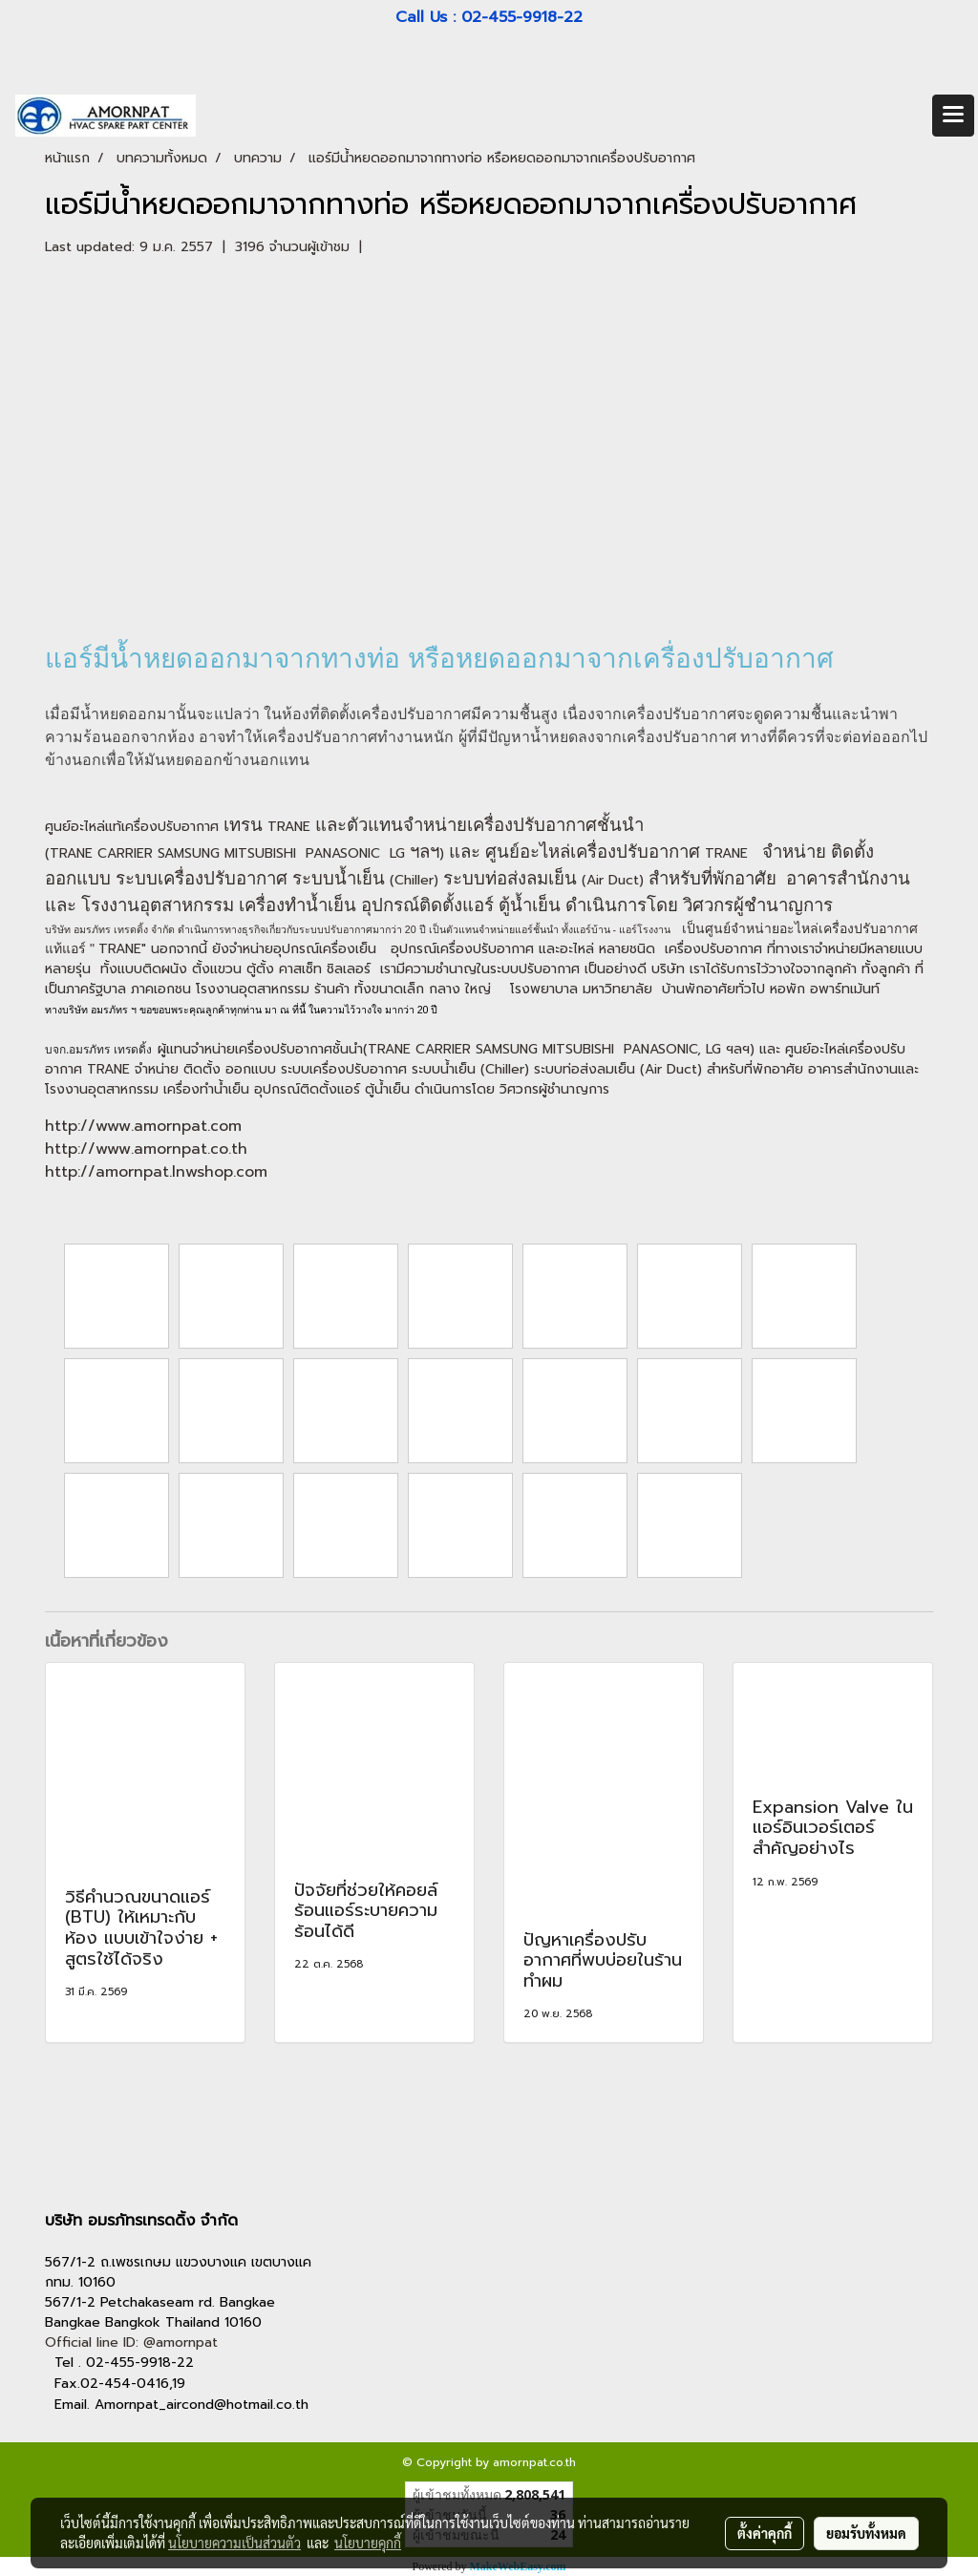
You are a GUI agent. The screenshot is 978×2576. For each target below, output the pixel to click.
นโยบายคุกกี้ (367, 2542)
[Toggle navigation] (953, 116)
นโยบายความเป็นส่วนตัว (234, 2542)
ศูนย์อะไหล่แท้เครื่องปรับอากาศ (132, 827)
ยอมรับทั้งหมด (866, 2533)
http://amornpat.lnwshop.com (156, 1171)
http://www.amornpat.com (143, 1126)
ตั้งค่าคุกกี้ (764, 2533)
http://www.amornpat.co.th (146, 1149)
